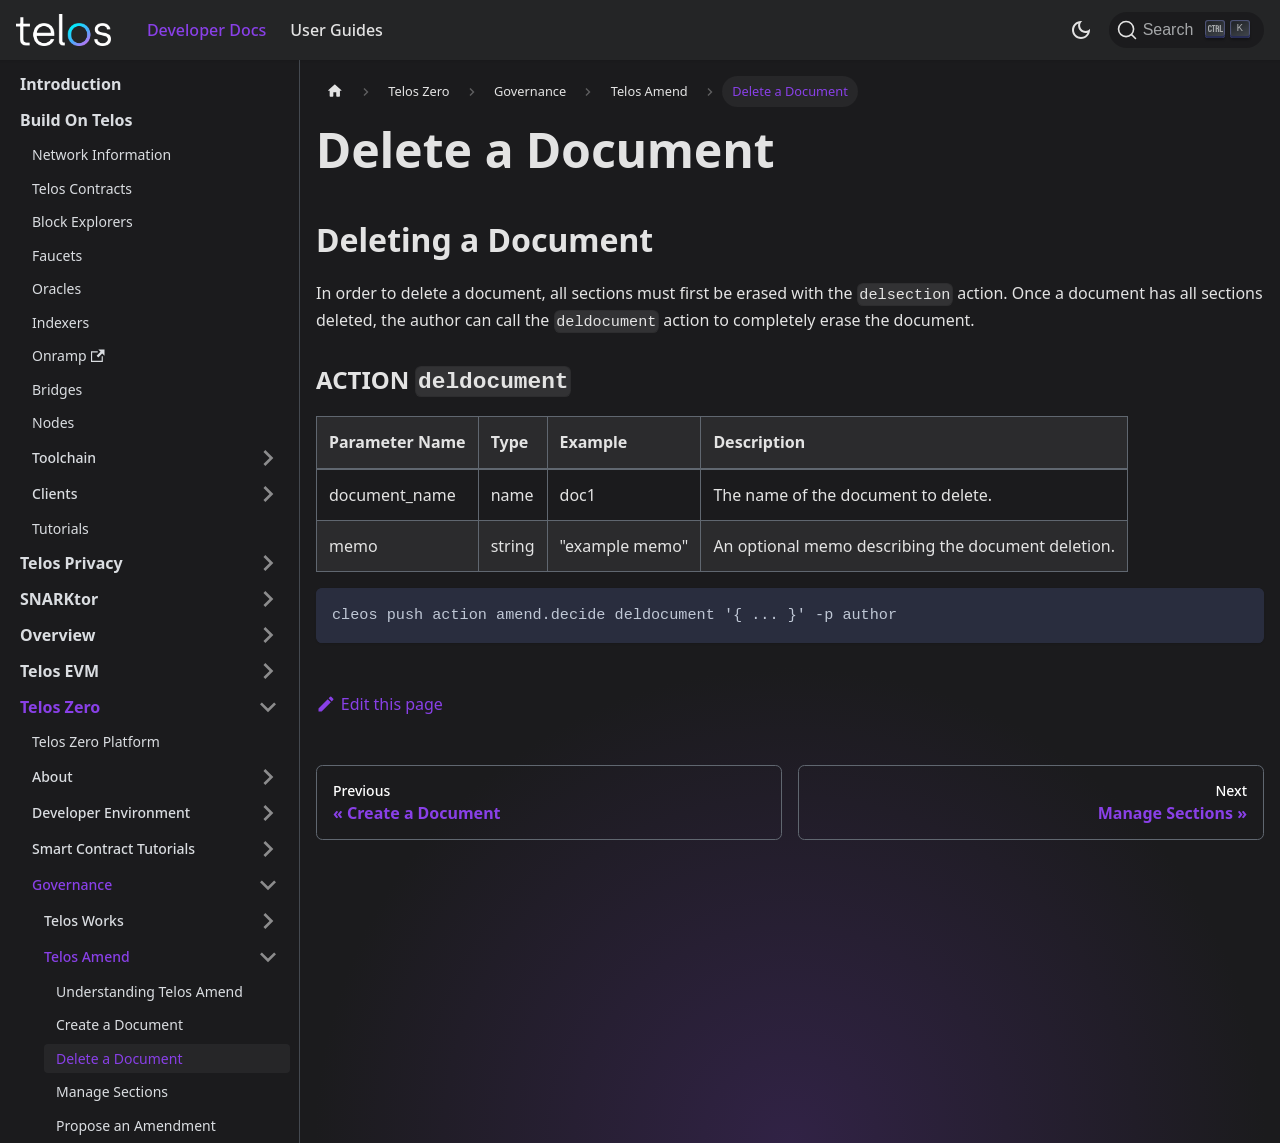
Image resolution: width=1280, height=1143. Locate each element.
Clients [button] (54, 493)
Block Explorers (82, 221)
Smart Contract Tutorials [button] (113, 848)
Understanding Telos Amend (149, 991)
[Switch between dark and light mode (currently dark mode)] (1081, 30)
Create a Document (119, 1024)
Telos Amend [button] (87, 956)
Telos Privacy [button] (71, 563)
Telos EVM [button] (59, 671)
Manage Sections (112, 1091)
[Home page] (335, 91)
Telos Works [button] (84, 920)
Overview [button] (57, 635)
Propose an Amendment (136, 1125)
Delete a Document (119, 1058)
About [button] (52, 776)
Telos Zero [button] (60, 707)
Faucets (57, 255)
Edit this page (379, 704)
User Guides (336, 30)
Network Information (101, 154)
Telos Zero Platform (96, 741)
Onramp (68, 355)
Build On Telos (76, 120)
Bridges (57, 389)
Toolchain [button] (64, 457)
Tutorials (60, 528)
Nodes (53, 422)
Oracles (56, 288)
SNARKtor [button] (59, 599)
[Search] (1186, 30)
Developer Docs (206, 30)
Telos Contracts (82, 188)
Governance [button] (72, 884)
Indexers (60, 322)
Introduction (70, 84)
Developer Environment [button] (111, 812)
